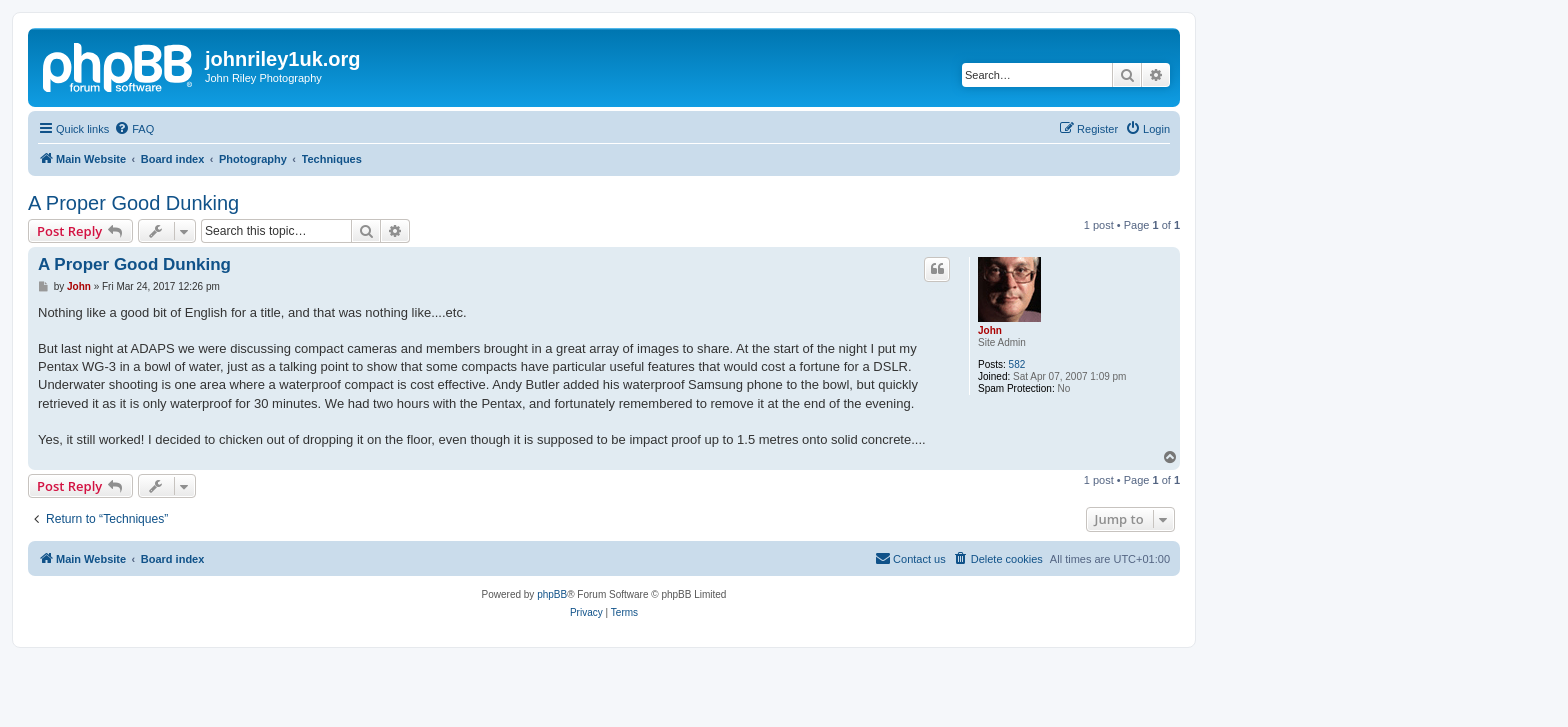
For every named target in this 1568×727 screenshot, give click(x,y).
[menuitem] (134, 129)
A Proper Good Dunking (133, 203)
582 (1017, 364)
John (990, 330)
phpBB (552, 594)
